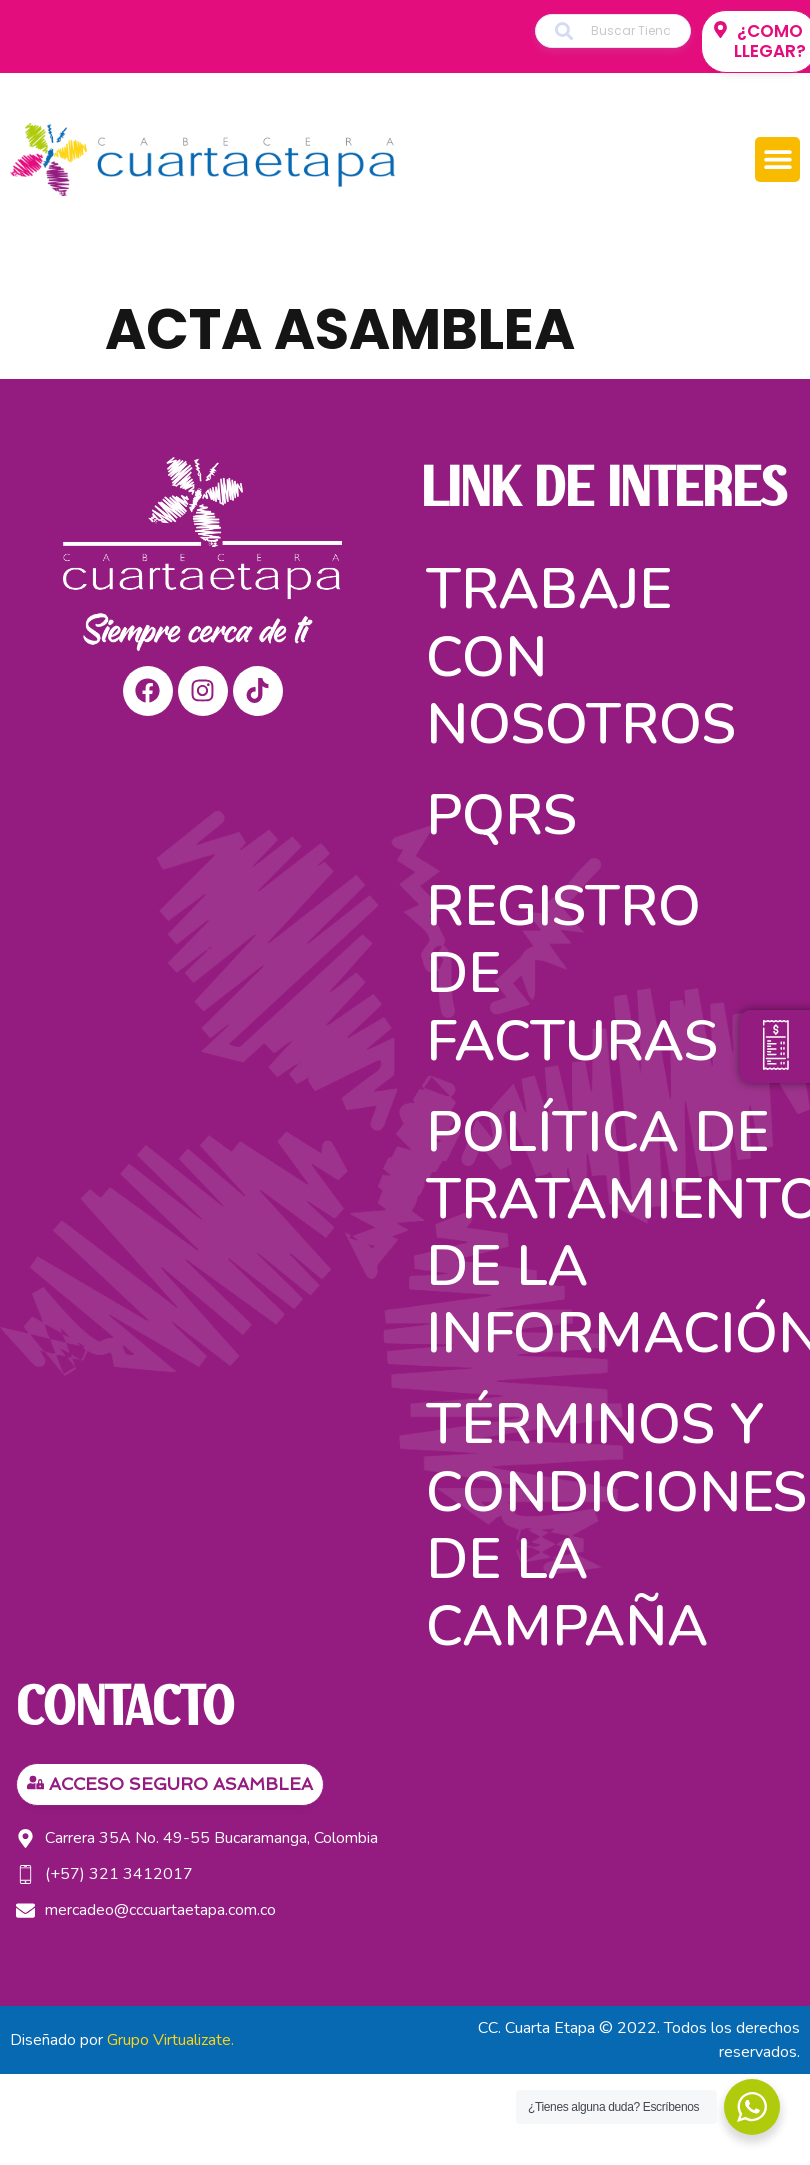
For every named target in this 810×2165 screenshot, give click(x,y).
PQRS (501, 815)
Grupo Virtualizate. (170, 2040)
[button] (777, 159)
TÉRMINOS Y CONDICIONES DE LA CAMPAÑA (610, 1525)
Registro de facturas (572, 973)
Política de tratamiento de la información (610, 1233)
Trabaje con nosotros (581, 656)
